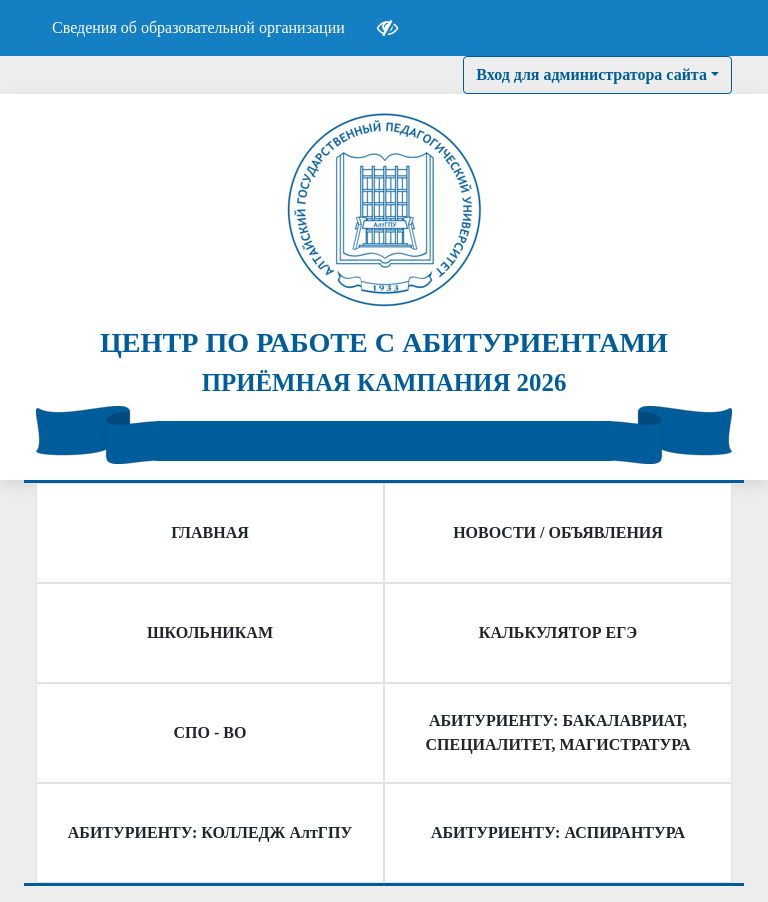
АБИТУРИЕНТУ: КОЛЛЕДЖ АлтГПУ (210, 832)
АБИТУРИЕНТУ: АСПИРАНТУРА (558, 832)
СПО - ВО (210, 732)
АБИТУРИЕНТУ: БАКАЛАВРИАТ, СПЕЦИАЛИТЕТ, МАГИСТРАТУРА (558, 732)
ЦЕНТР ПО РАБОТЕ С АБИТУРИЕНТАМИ (384, 342)
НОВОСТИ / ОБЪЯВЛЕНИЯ (558, 532)
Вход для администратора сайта (591, 74)
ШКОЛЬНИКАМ (210, 632)
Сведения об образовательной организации (198, 27)
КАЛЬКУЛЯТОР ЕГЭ (558, 632)
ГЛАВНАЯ (209, 532)
